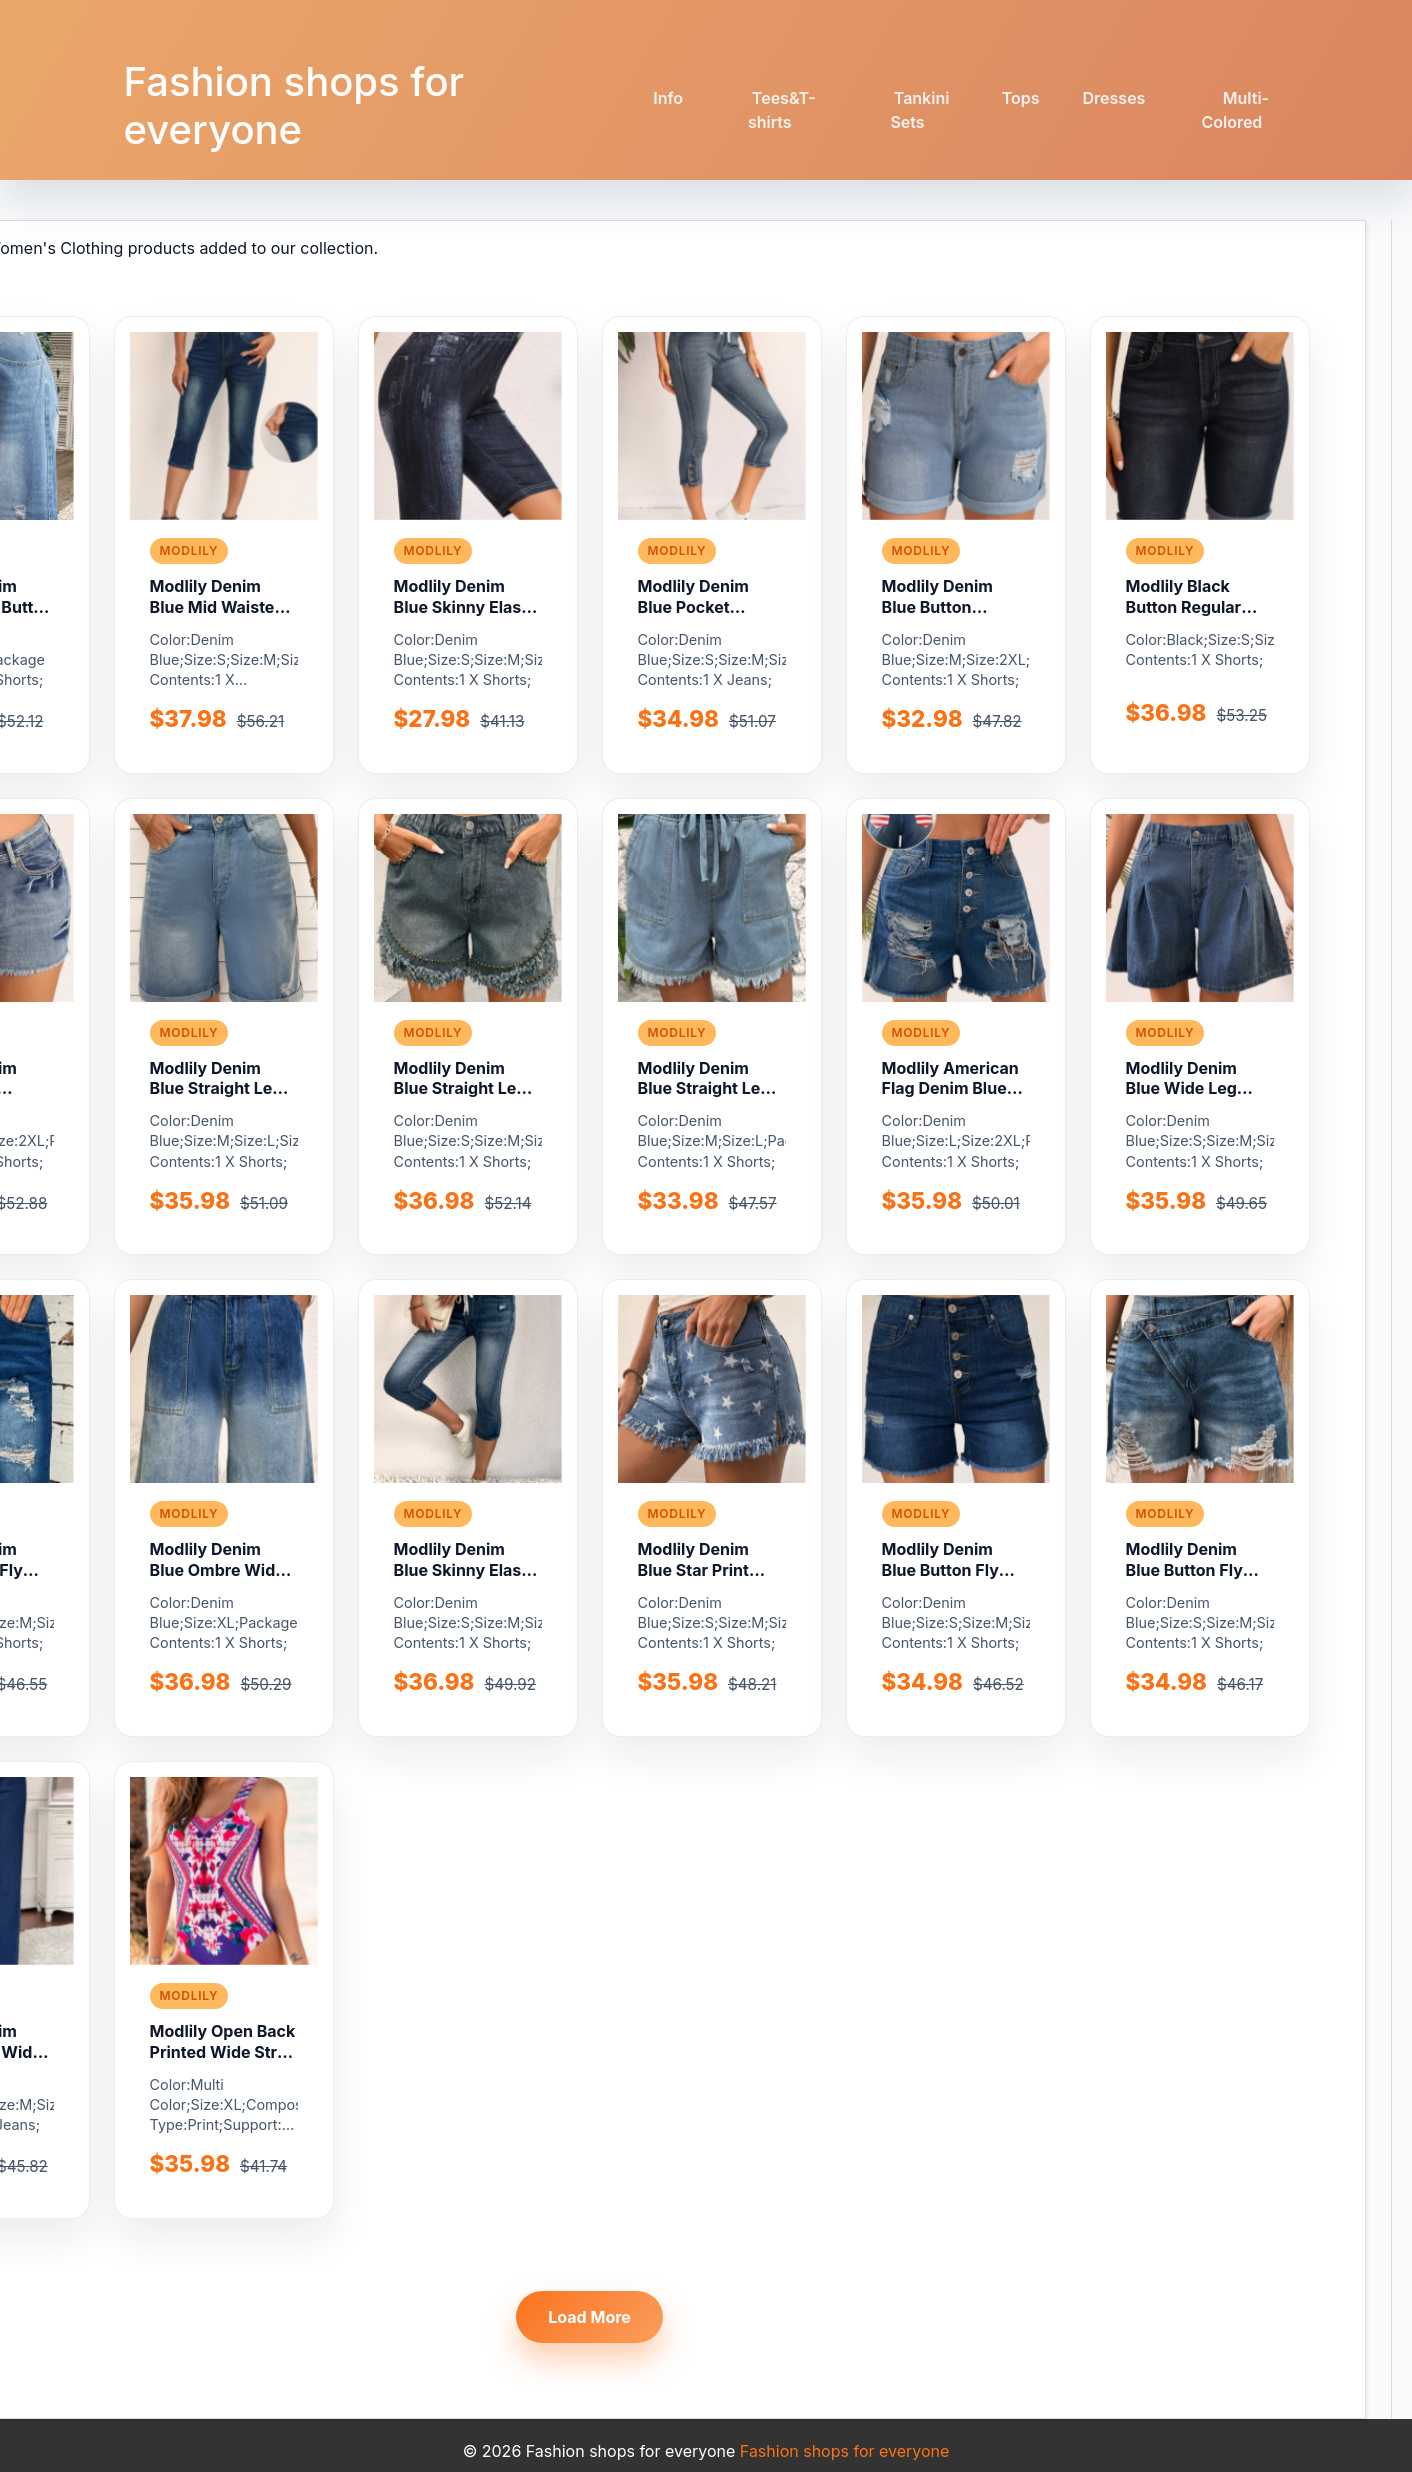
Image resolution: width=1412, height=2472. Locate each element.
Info (668, 98)
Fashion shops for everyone (294, 105)
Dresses (1114, 98)
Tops (1021, 98)
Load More (589, 2317)
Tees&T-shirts (782, 110)
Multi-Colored (1235, 110)
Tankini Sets (919, 110)
